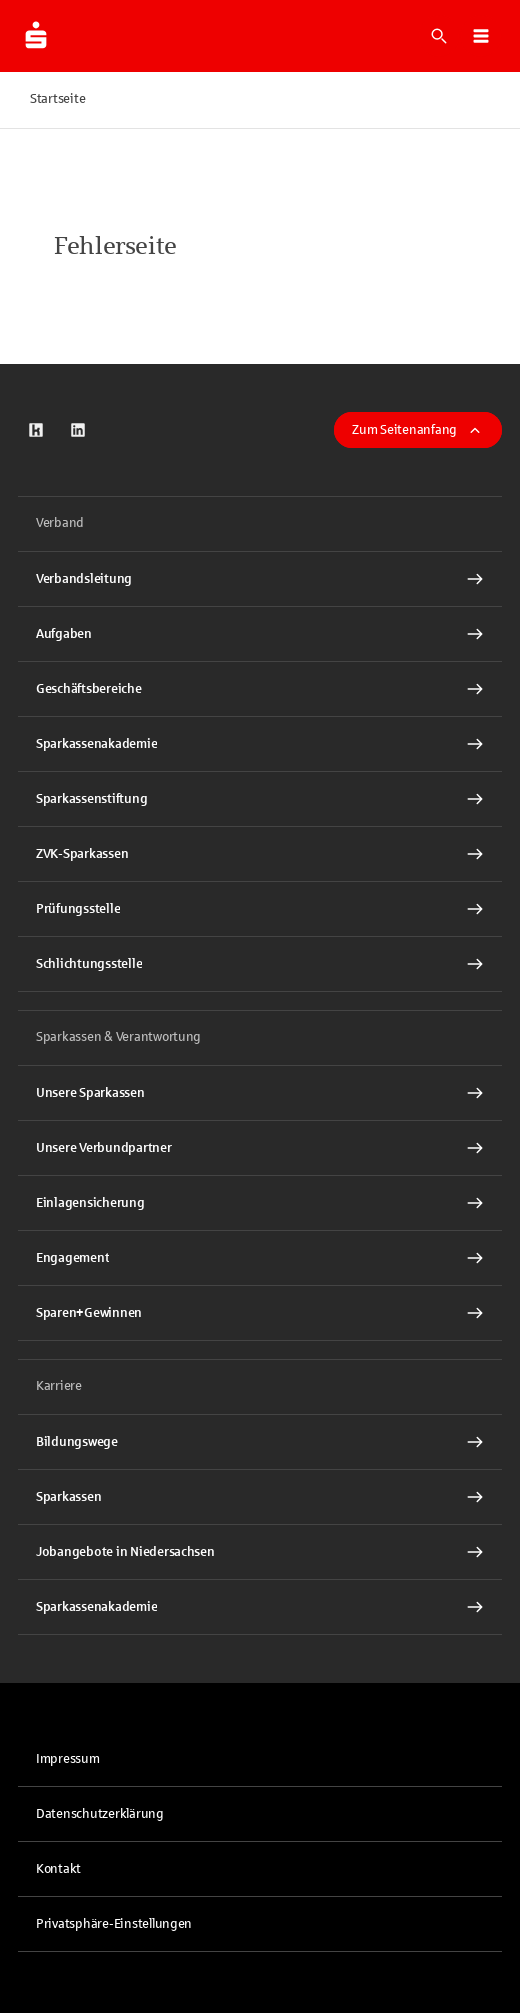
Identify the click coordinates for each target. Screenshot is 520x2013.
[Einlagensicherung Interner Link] (260, 1203)
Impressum (68, 1759)
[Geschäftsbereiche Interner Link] (260, 689)
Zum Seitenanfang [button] (418, 430)
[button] (481, 36)
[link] (36, 430)
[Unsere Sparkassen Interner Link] (260, 1093)
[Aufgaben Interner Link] (260, 634)
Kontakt (58, 1869)
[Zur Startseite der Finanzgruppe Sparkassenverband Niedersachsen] (36, 36)
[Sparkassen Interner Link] (260, 1497)
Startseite (57, 99)
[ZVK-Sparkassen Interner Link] (260, 854)
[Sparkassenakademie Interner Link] (260, 744)
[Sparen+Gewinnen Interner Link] (260, 1313)
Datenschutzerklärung (100, 1814)
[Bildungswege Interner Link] (260, 1442)
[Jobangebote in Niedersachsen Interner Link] (260, 1552)
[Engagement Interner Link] (260, 1258)
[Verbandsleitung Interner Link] (260, 579)
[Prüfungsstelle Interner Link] (260, 909)
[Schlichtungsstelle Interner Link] (260, 964)
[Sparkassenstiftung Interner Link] (260, 799)
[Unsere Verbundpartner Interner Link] (260, 1148)
